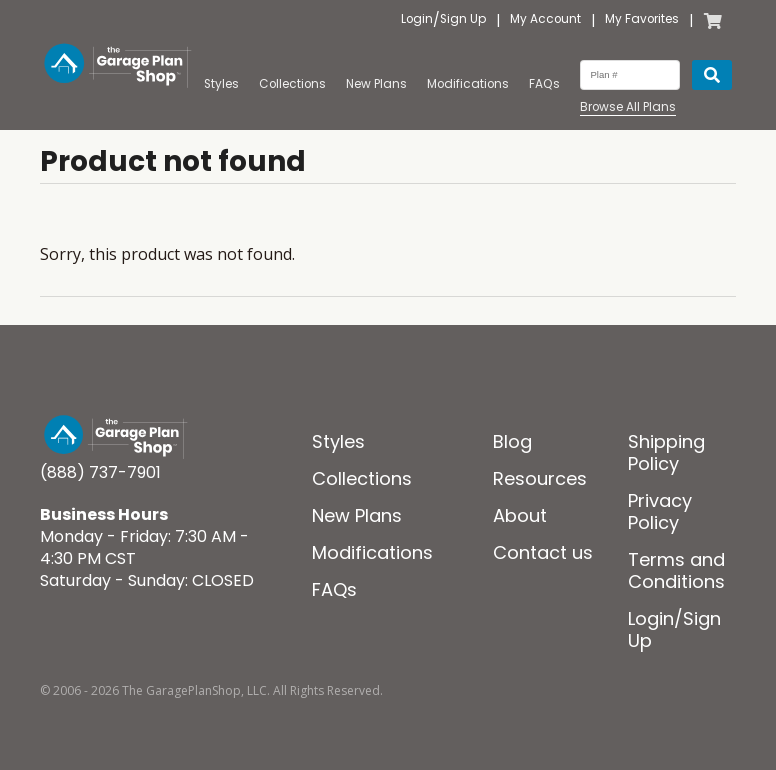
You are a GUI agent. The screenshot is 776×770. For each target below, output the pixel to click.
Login (417, 20)
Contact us (543, 552)
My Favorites (642, 20)
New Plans (376, 84)
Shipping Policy (666, 452)
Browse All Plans (628, 107)
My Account (545, 20)
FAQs (544, 84)
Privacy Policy (660, 511)
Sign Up (463, 20)
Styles (221, 84)
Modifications (468, 84)
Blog (512, 441)
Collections (292, 84)
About (520, 515)
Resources (540, 478)
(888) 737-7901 (100, 472)
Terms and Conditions (676, 570)
